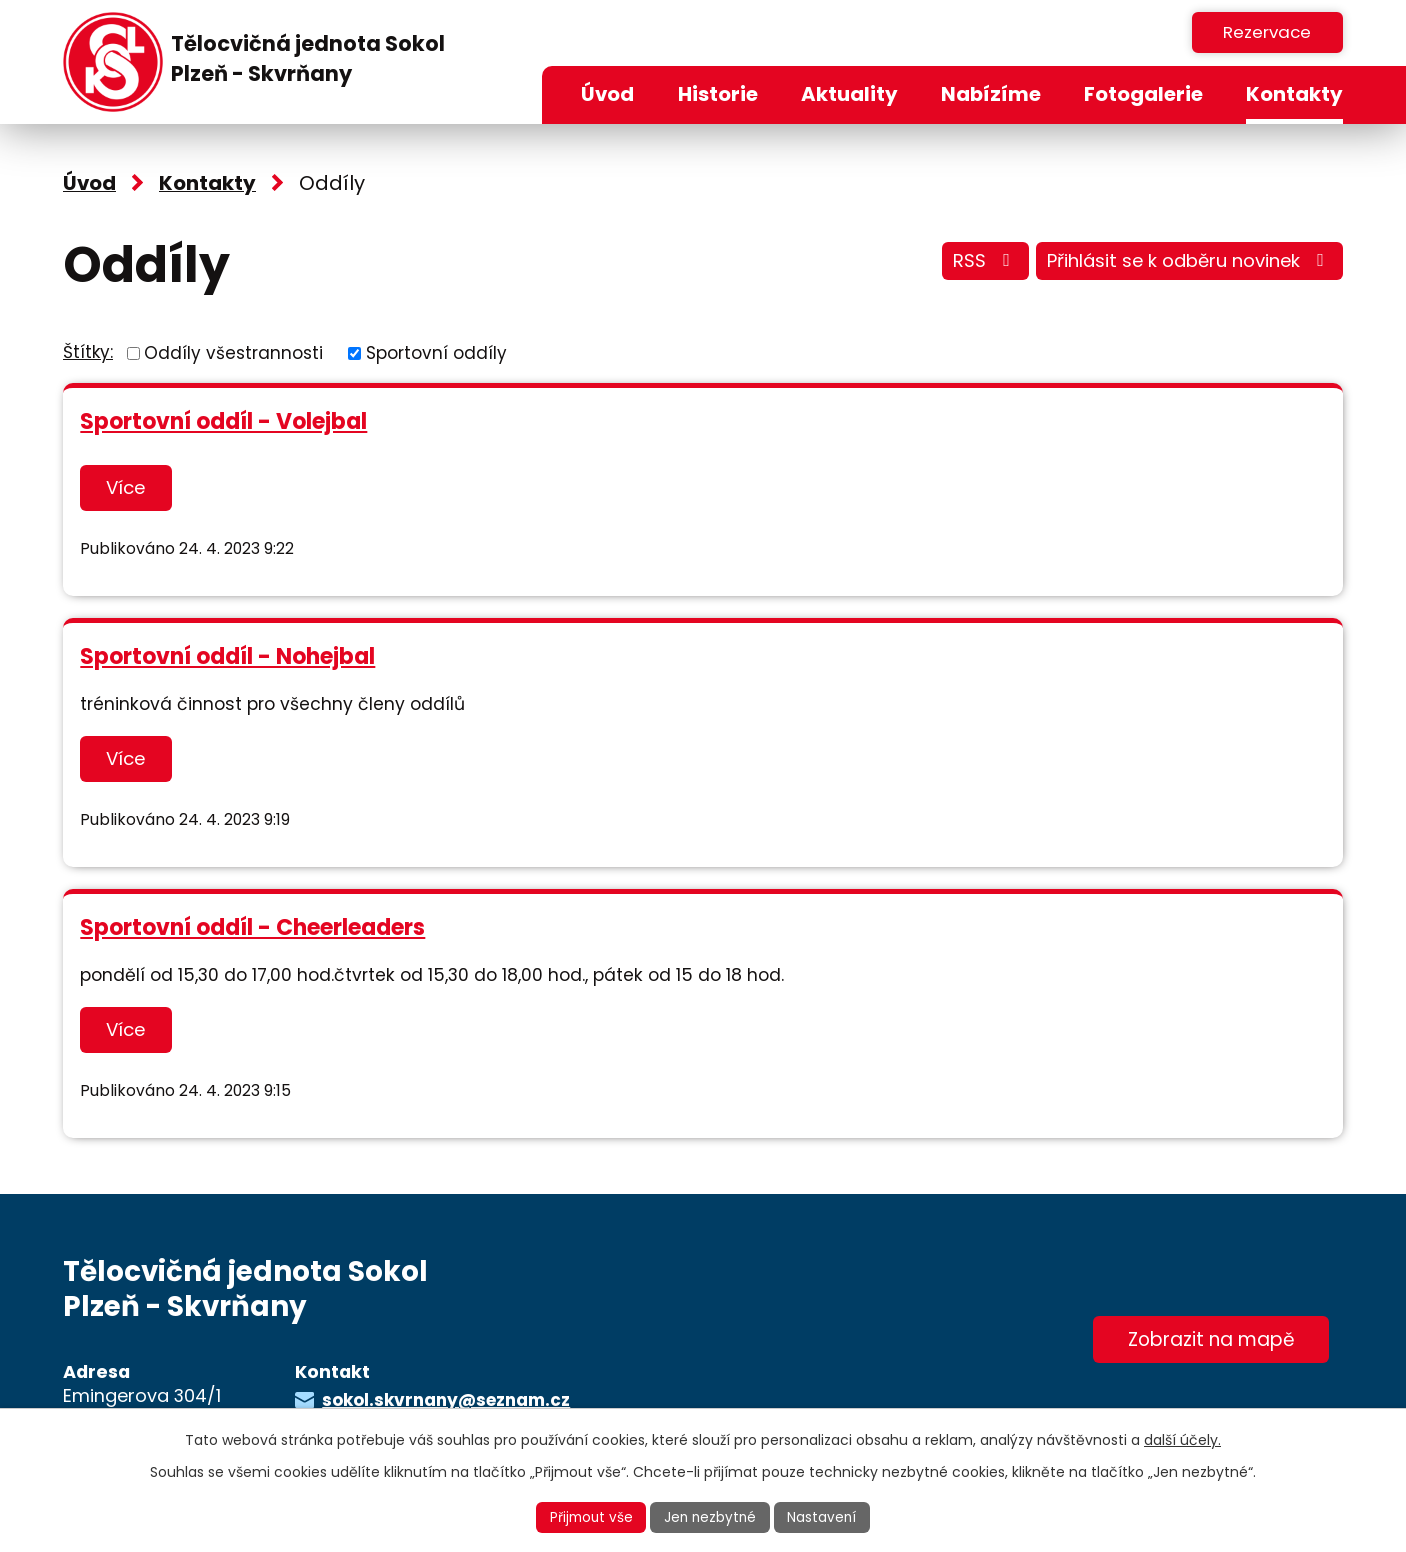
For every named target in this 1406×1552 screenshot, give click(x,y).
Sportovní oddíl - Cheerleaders (252, 924)
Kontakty (1294, 94)
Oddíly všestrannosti (233, 352)
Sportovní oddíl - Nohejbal (227, 655)
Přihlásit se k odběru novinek (1184, 263)
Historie (718, 94)
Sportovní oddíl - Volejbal (223, 421)
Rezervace (1263, 32)
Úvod (607, 94)
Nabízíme (991, 94)
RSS (972, 263)
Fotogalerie (1143, 94)
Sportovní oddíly (436, 352)
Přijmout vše (589, 1517)
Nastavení (826, 1517)
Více (129, 487)
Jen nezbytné (711, 1517)
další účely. (1182, 1439)
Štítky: (88, 352)
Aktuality (849, 94)
